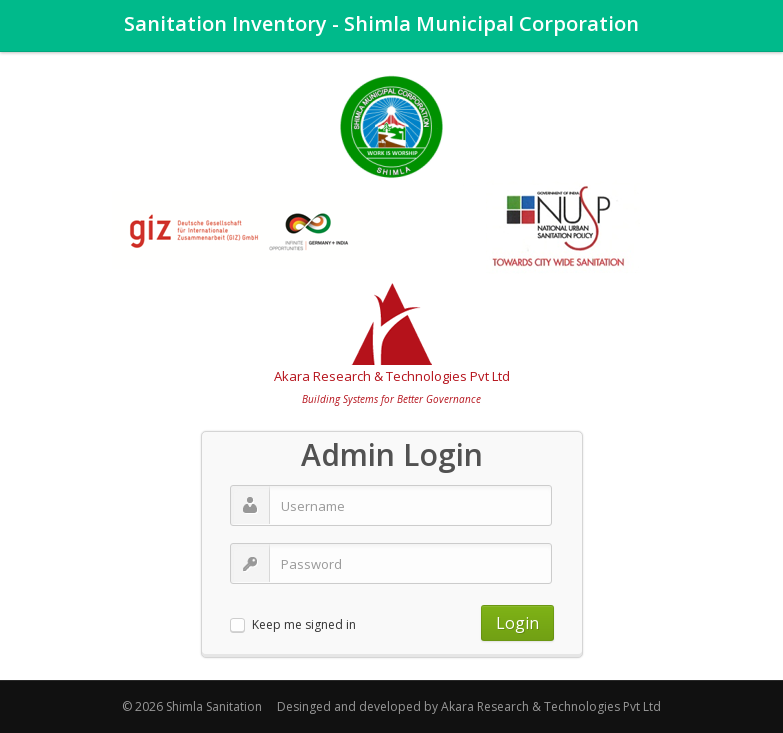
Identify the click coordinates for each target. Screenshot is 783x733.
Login (517, 623)
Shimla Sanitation (214, 706)
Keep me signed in (304, 625)
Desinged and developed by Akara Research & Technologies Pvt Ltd (469, 706)
